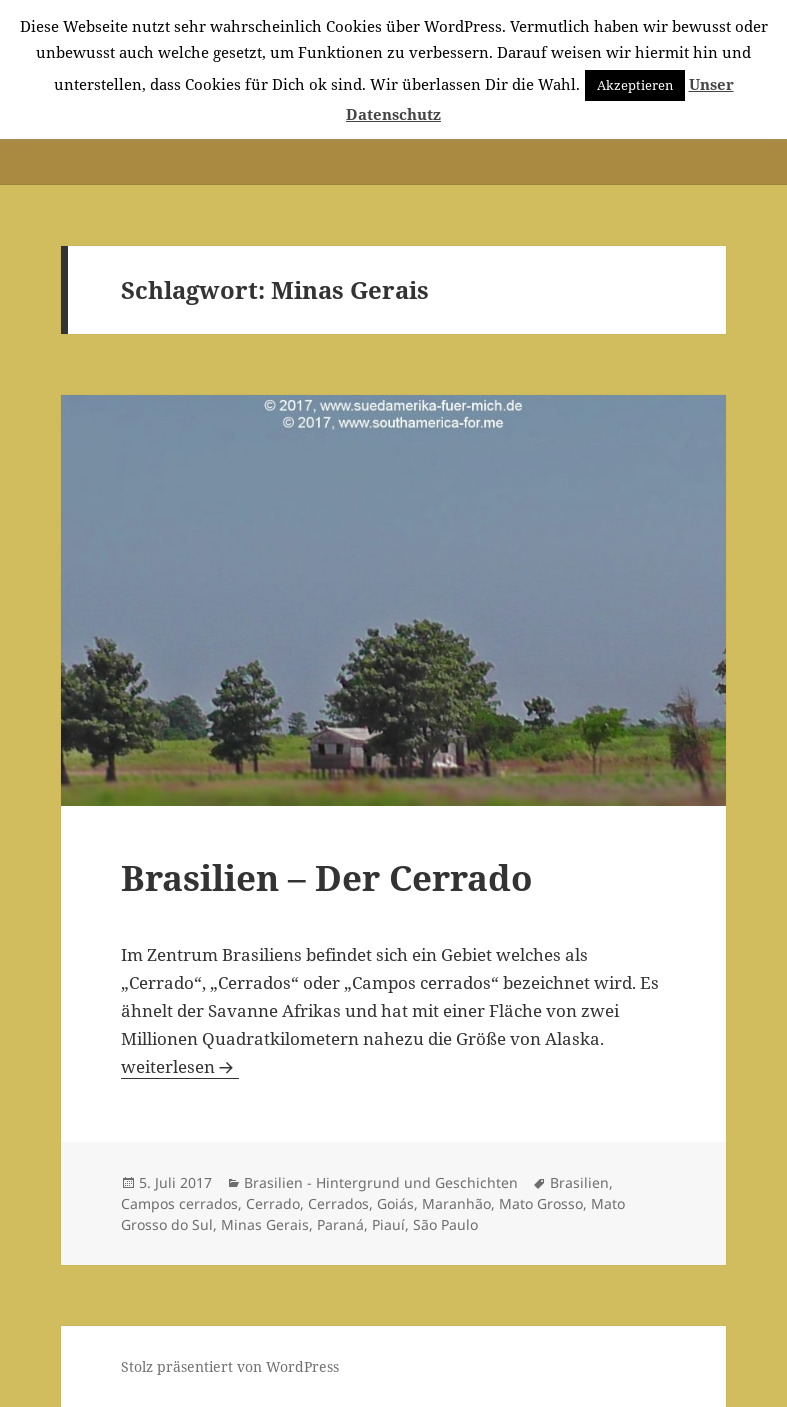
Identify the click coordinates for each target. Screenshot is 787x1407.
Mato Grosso (541, 1203)
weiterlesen (180, 1066)
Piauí (388, 1224)
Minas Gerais (265, 1224)
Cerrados (338, 1203)
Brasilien (579, 1182)
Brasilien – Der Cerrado (326, 877)
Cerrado (273, 1203)
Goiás (395, 1203)
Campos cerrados (179, 1203)
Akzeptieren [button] (635, 85)
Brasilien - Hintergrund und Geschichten (381, 1182)
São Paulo (445, 1224)
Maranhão (456, 1203)
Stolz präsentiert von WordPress (230, 1366)
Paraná (340, 1224)
